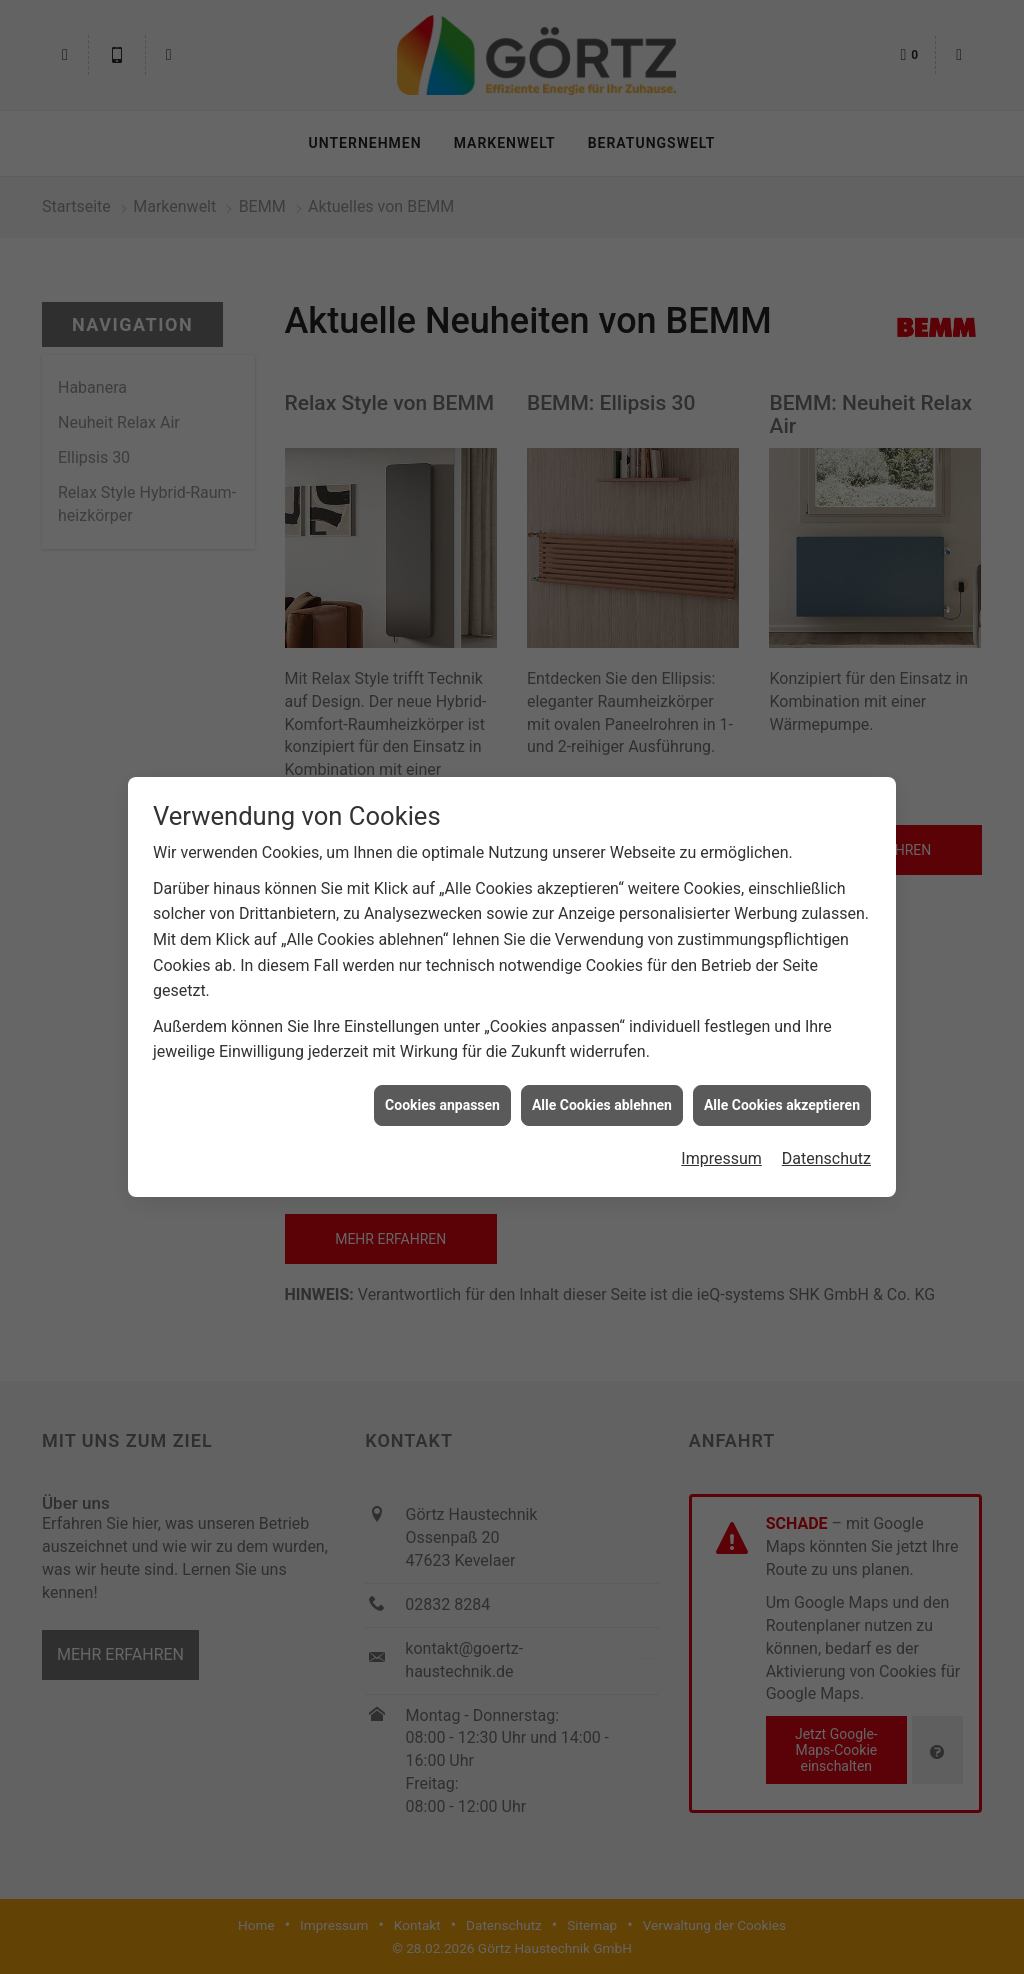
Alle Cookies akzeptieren (782, 1088)
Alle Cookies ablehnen (602, 1088)
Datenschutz (826, 1142)
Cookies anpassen (442, 1088)
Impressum (721, 1142)
